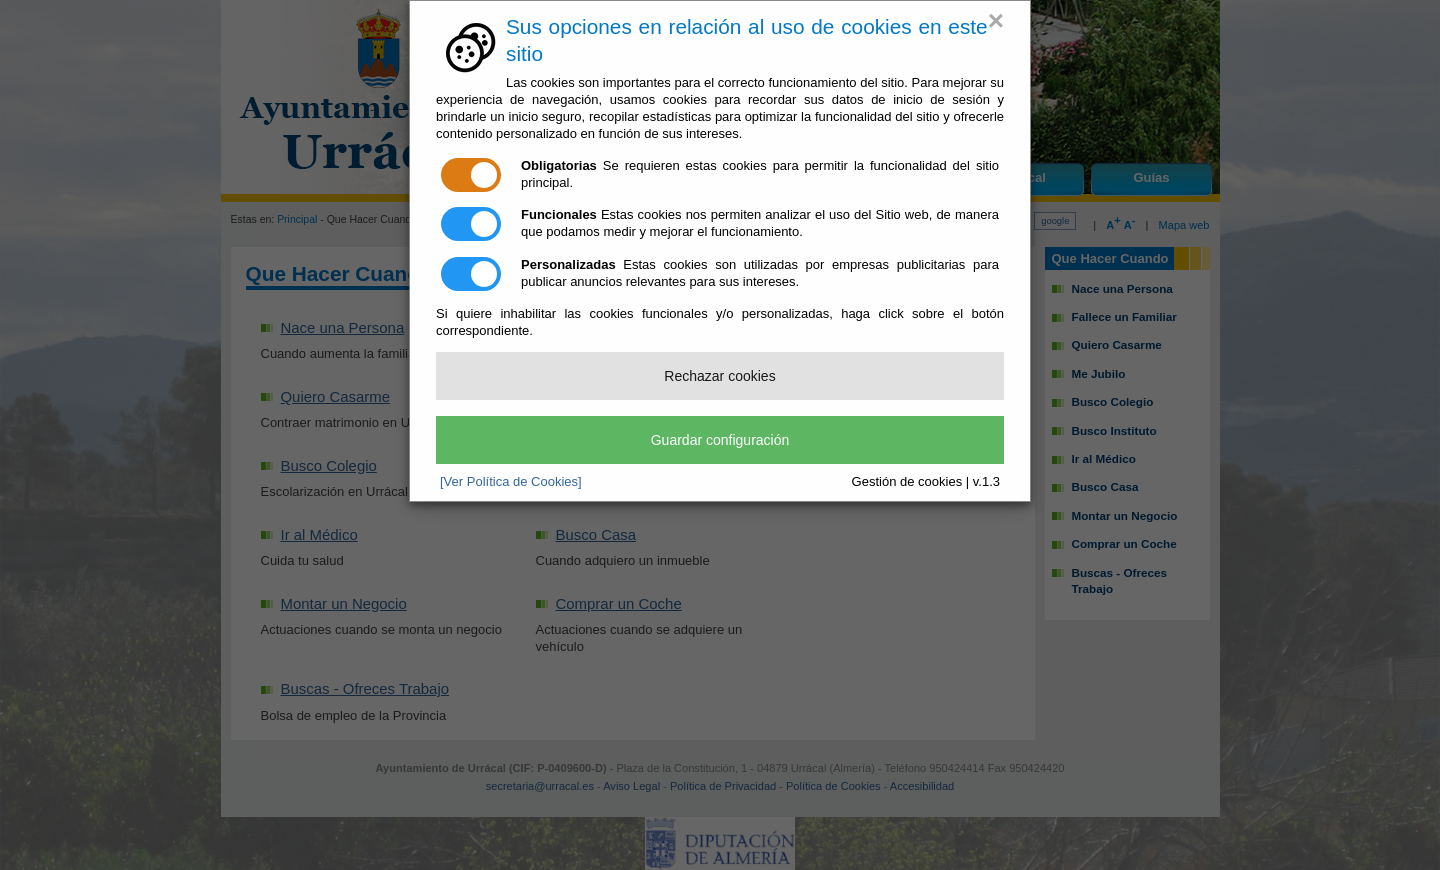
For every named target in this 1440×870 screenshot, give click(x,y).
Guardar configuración (720, 440)
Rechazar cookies (719, 376)
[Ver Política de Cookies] (511, 481)
